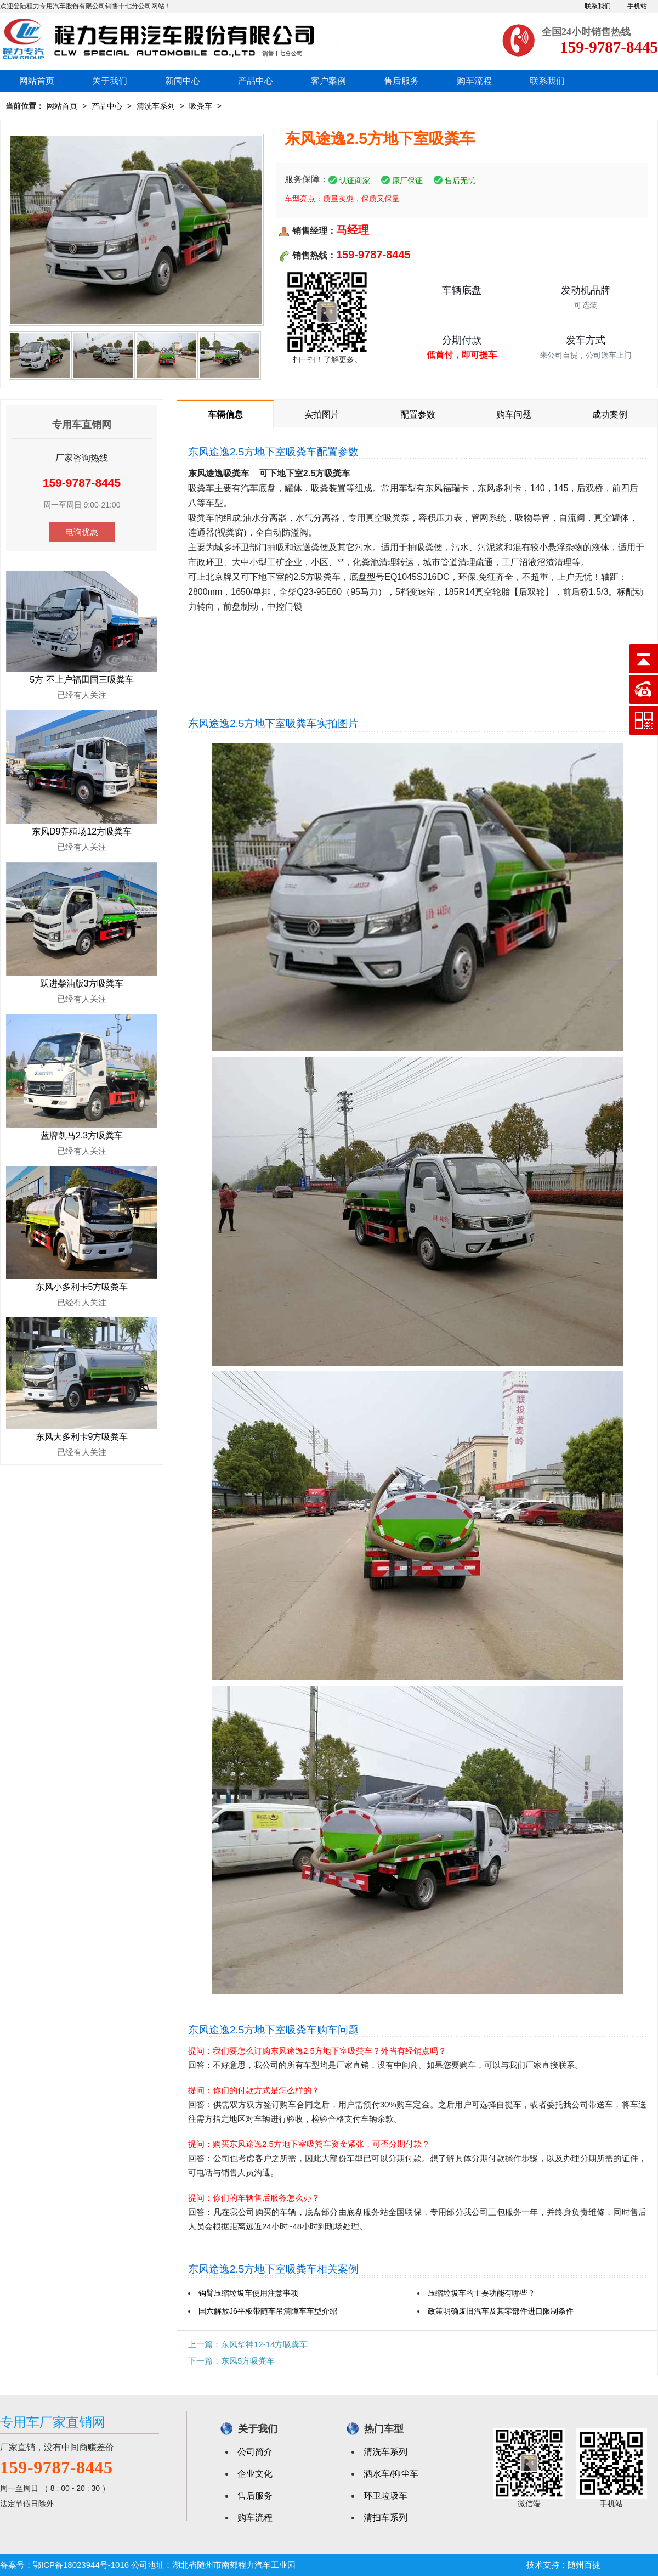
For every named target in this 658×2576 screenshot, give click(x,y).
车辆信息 (225, 414)
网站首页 (36, 81)
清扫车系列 (385, 2517)
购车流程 (474, 81)
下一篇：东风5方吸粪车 (231, 2360)
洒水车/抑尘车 (391, 2473)
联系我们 (598, 6)
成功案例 (609, 414)
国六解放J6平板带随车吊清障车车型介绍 (267, 2311)
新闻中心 (182, 81)
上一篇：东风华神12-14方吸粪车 (248, 2344)
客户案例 (328, 81)
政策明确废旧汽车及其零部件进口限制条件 (501, 2311)
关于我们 (109, 81)
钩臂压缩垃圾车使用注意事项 (248, 2292)
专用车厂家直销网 (52, 2422)
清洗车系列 (156, 106)
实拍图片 (321, 414)
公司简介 (255, 2451)
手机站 (637, 6)
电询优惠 (81, 532)
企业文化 (255, 2473)
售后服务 (401, 81)
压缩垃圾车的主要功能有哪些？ (481, 2292)
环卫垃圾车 (385, 2495)
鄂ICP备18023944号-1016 (81, 2564)
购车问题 (513, 414)
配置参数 (417, 414)
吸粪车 (200, 106)
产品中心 (255, 81)
